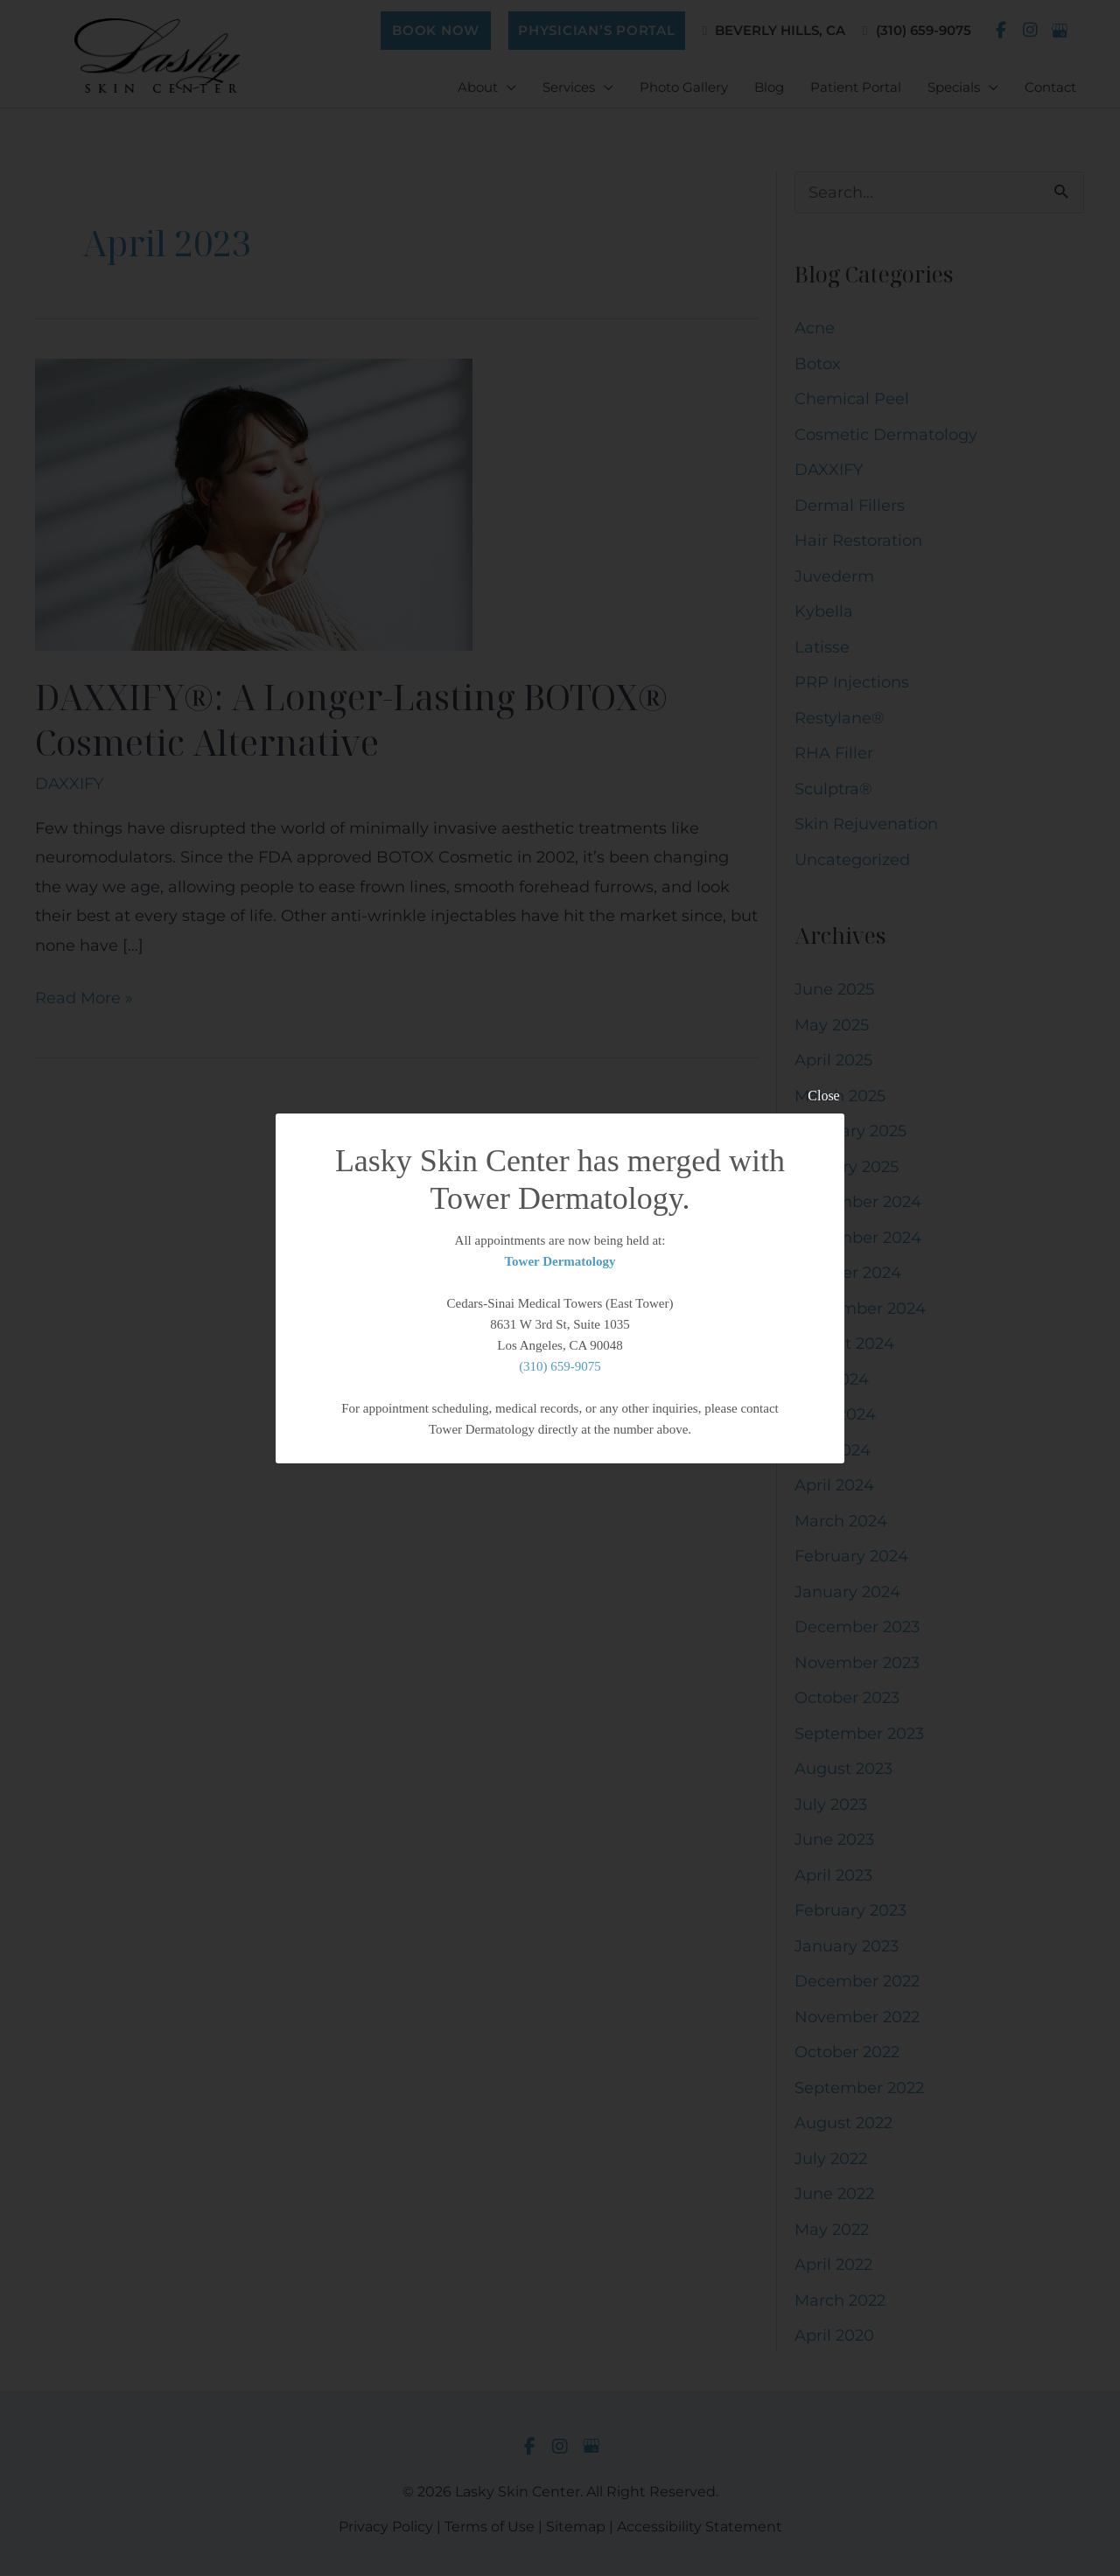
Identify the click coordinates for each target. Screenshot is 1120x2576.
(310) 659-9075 (560, 1366)
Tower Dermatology (559, 1261)
